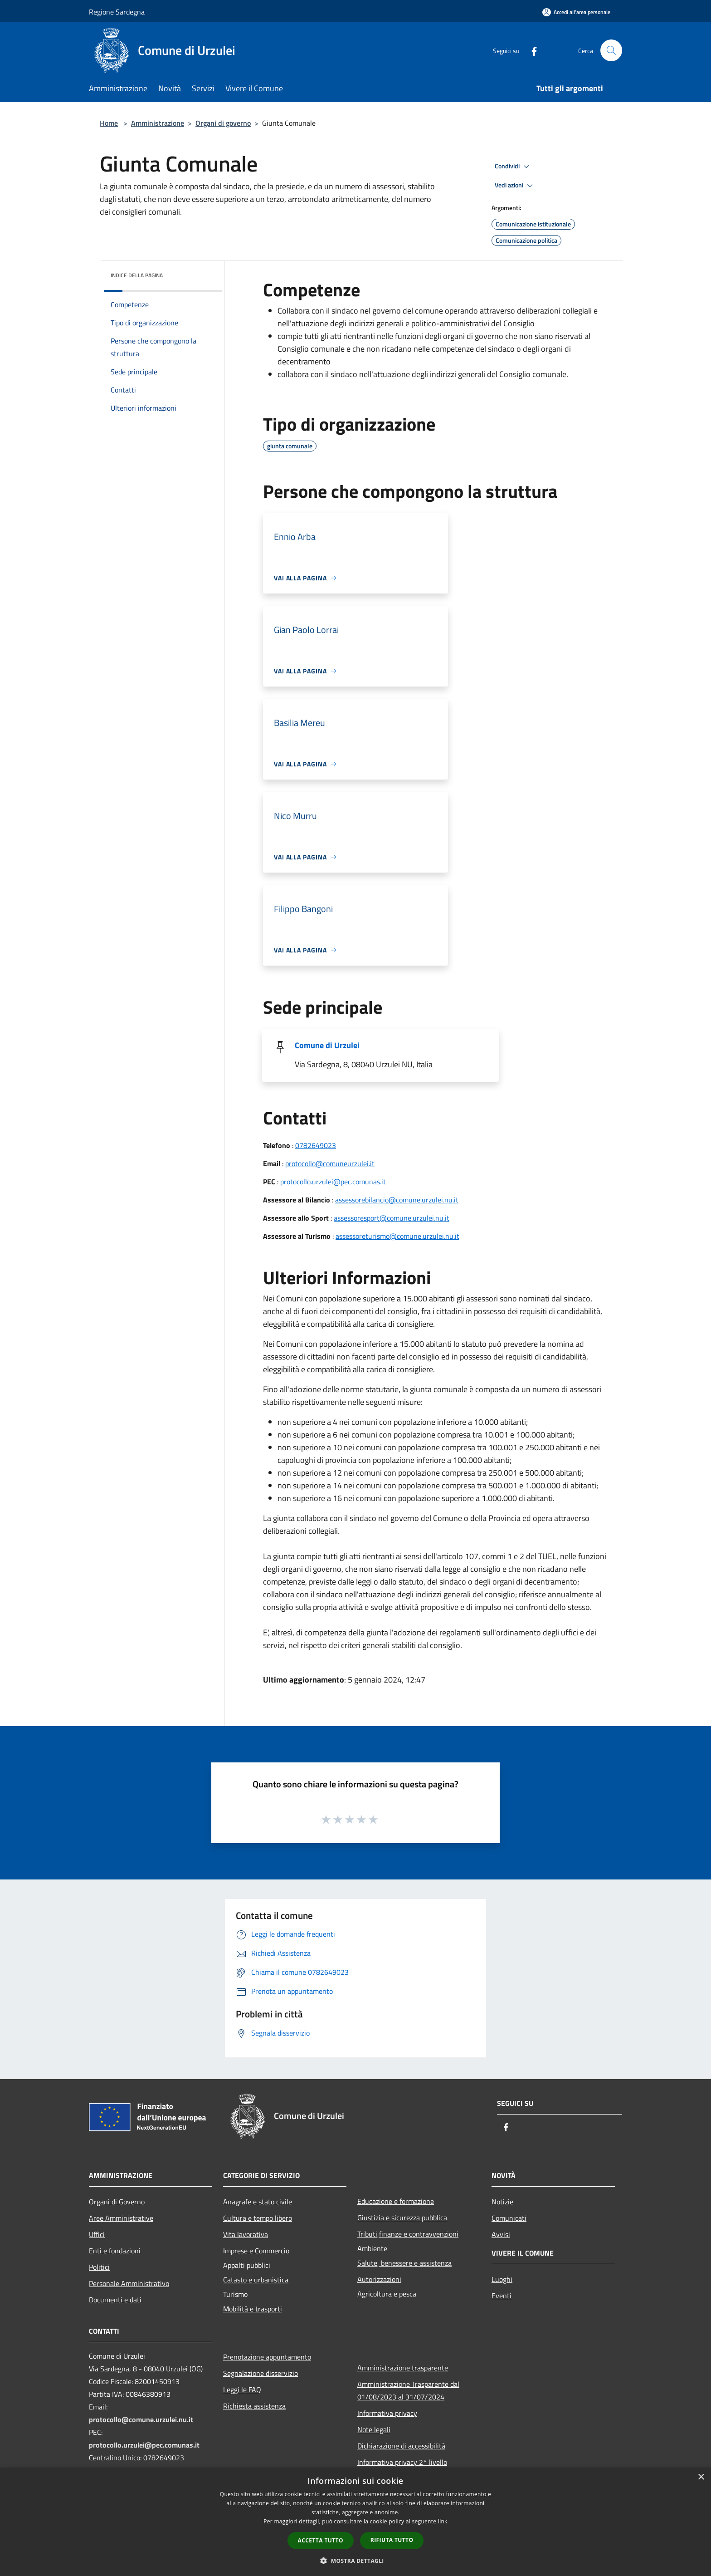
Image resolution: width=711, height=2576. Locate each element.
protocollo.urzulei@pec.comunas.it (333, 1181)
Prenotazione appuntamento (267, 2356)
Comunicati (509, 2218)
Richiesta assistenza (254, 2405)
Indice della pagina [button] (137, 275)
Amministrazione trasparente (402, 2367)
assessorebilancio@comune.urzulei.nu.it (396, 1199)
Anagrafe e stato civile (257, 2201)
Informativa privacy (387, 2413)
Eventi (501, 2295)
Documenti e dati (115, 2299)
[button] (355, 2560)
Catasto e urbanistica (255, 2279)
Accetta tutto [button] (320, 2540)
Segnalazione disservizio (260, 2373)
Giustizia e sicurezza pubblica (402, 2217)
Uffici (97, 2234)
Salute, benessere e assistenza (404, 2262)
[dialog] (355, 2522)
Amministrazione (157, 123)
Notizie (502, 2201)
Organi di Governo (117, 2201)
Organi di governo (223, 123)
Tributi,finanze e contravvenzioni (407, 2233)
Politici (99, 2267)
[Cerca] (611, 50)
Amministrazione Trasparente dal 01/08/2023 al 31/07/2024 (408, 2390)
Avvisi (501, 2234)
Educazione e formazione (395, 2201)
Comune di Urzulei (327, 1045)
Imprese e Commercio (256, 2250)
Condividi (513, 166)
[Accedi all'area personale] (576, 12)
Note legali (373, 2429)
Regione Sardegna (117, 11)
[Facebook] (530, 50)
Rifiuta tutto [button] (392, 2540)
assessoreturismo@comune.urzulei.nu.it (397, 1236)
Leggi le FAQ (242, 2389)
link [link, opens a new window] (443, 2521)
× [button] (700, 2477)
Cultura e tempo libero (257, 2218)
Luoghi (502, 2279)
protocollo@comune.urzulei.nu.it (141, 2419)
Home (109, 123)
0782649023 (315, 1145)
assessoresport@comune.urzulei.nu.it (391, 1217)
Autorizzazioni (379, 2279)
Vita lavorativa (245, 2234)
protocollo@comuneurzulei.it (330, 1163)
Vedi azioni (515, 185)
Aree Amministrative (121, 2218)
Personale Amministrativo (129, 2283)
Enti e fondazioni (115, 2250)
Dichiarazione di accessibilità (401, 2445)
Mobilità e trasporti (252, 2308)
